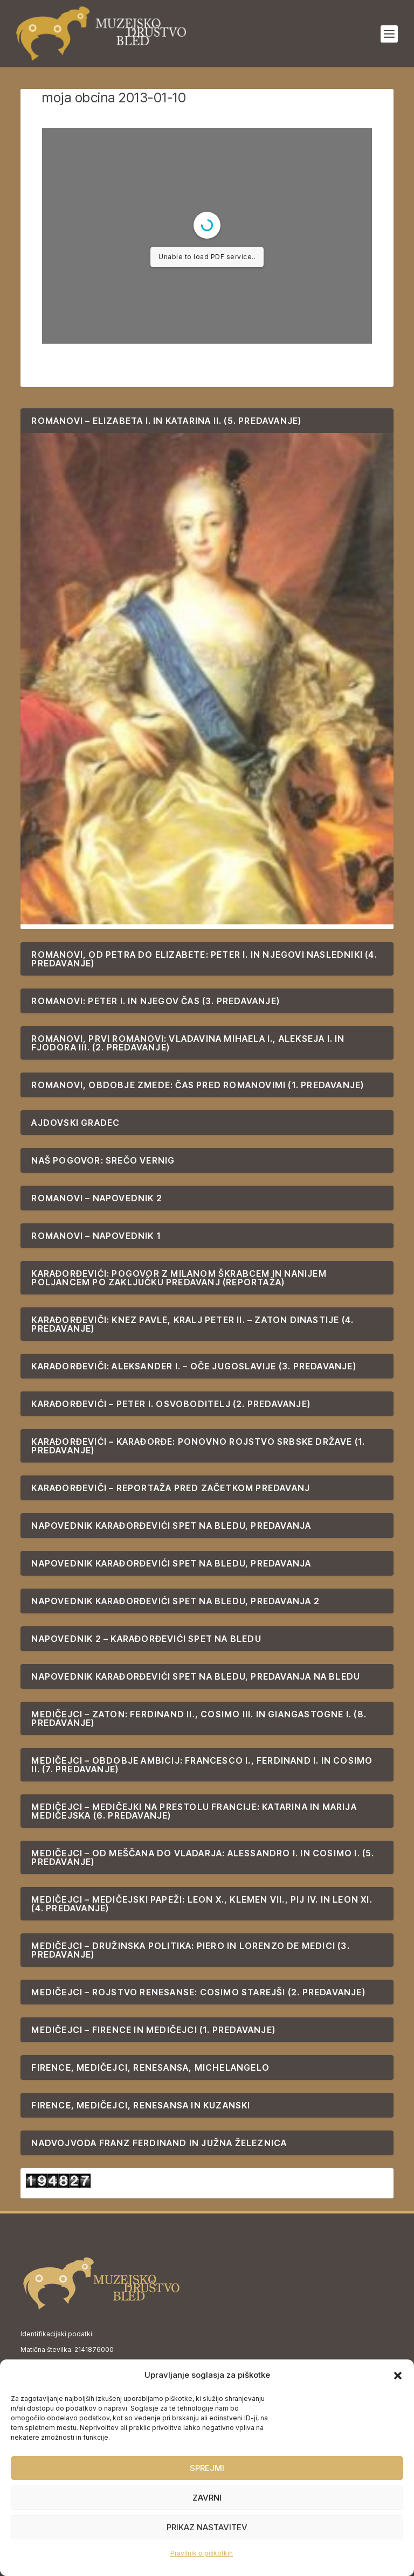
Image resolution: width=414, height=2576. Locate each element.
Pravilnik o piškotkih (201, 2553)
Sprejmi (207, 2468)
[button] (397, 2375)
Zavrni (207, 2498)
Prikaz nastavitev (207, 2527)
